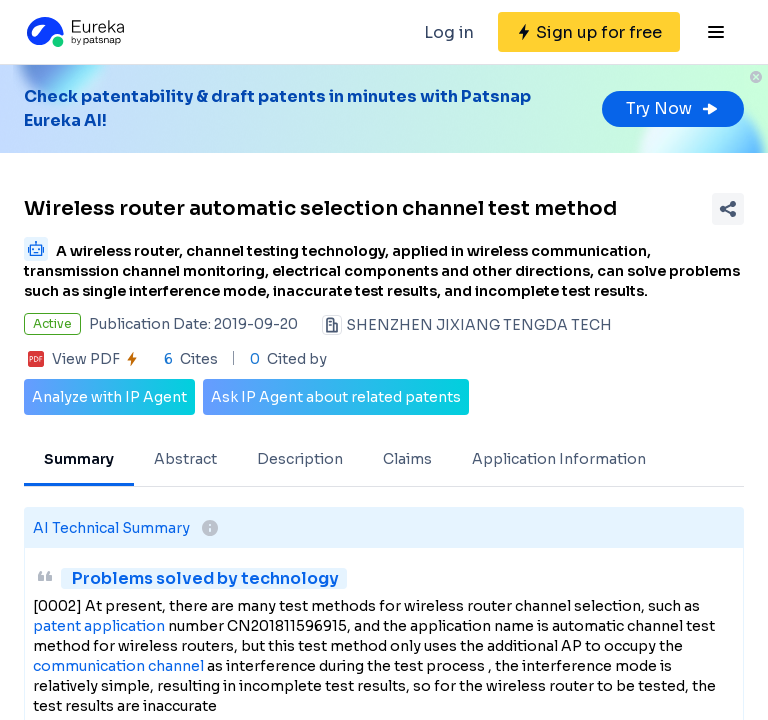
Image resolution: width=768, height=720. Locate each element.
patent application (99, 626)
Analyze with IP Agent (109, 397)
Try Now (673, 108)
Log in (449, 32)
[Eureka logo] (74, 32)
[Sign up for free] (589, 32)
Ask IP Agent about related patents (336, 397)
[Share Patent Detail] (728, 209)
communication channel (118, 666)
